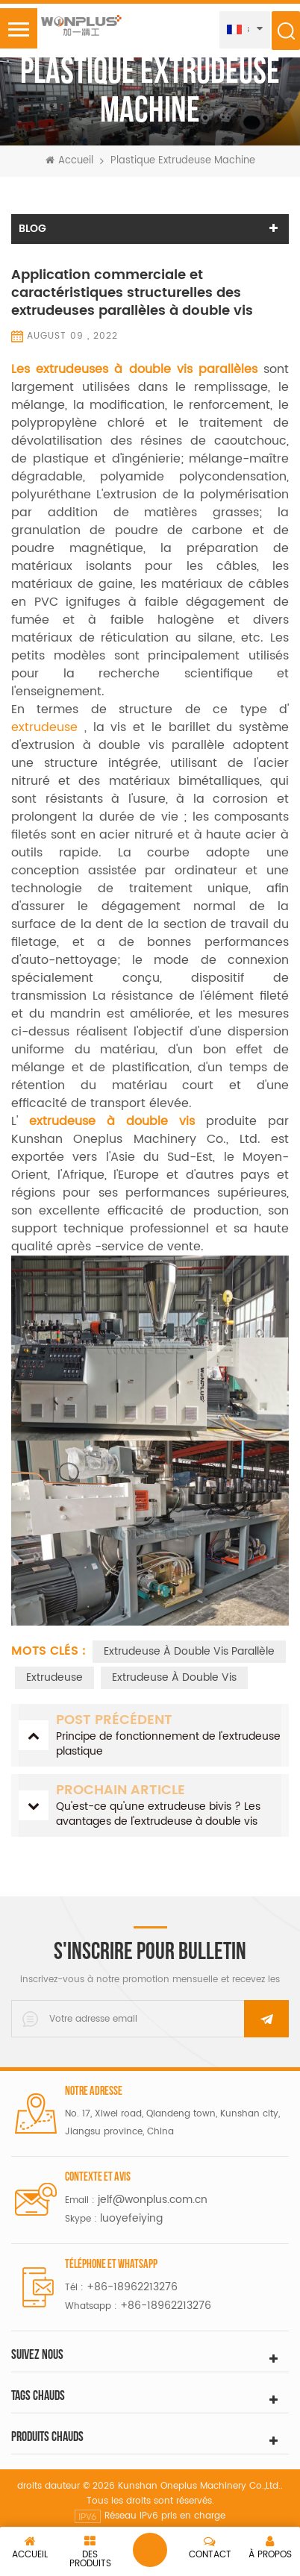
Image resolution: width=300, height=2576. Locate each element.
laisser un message (150, 2550)
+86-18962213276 (132, 2286)
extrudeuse (47, 727)
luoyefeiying (131, 2218)
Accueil (69, 161)
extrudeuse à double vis (174, 1677)
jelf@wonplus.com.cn (152, 2199)
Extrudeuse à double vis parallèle (189, 1651)
